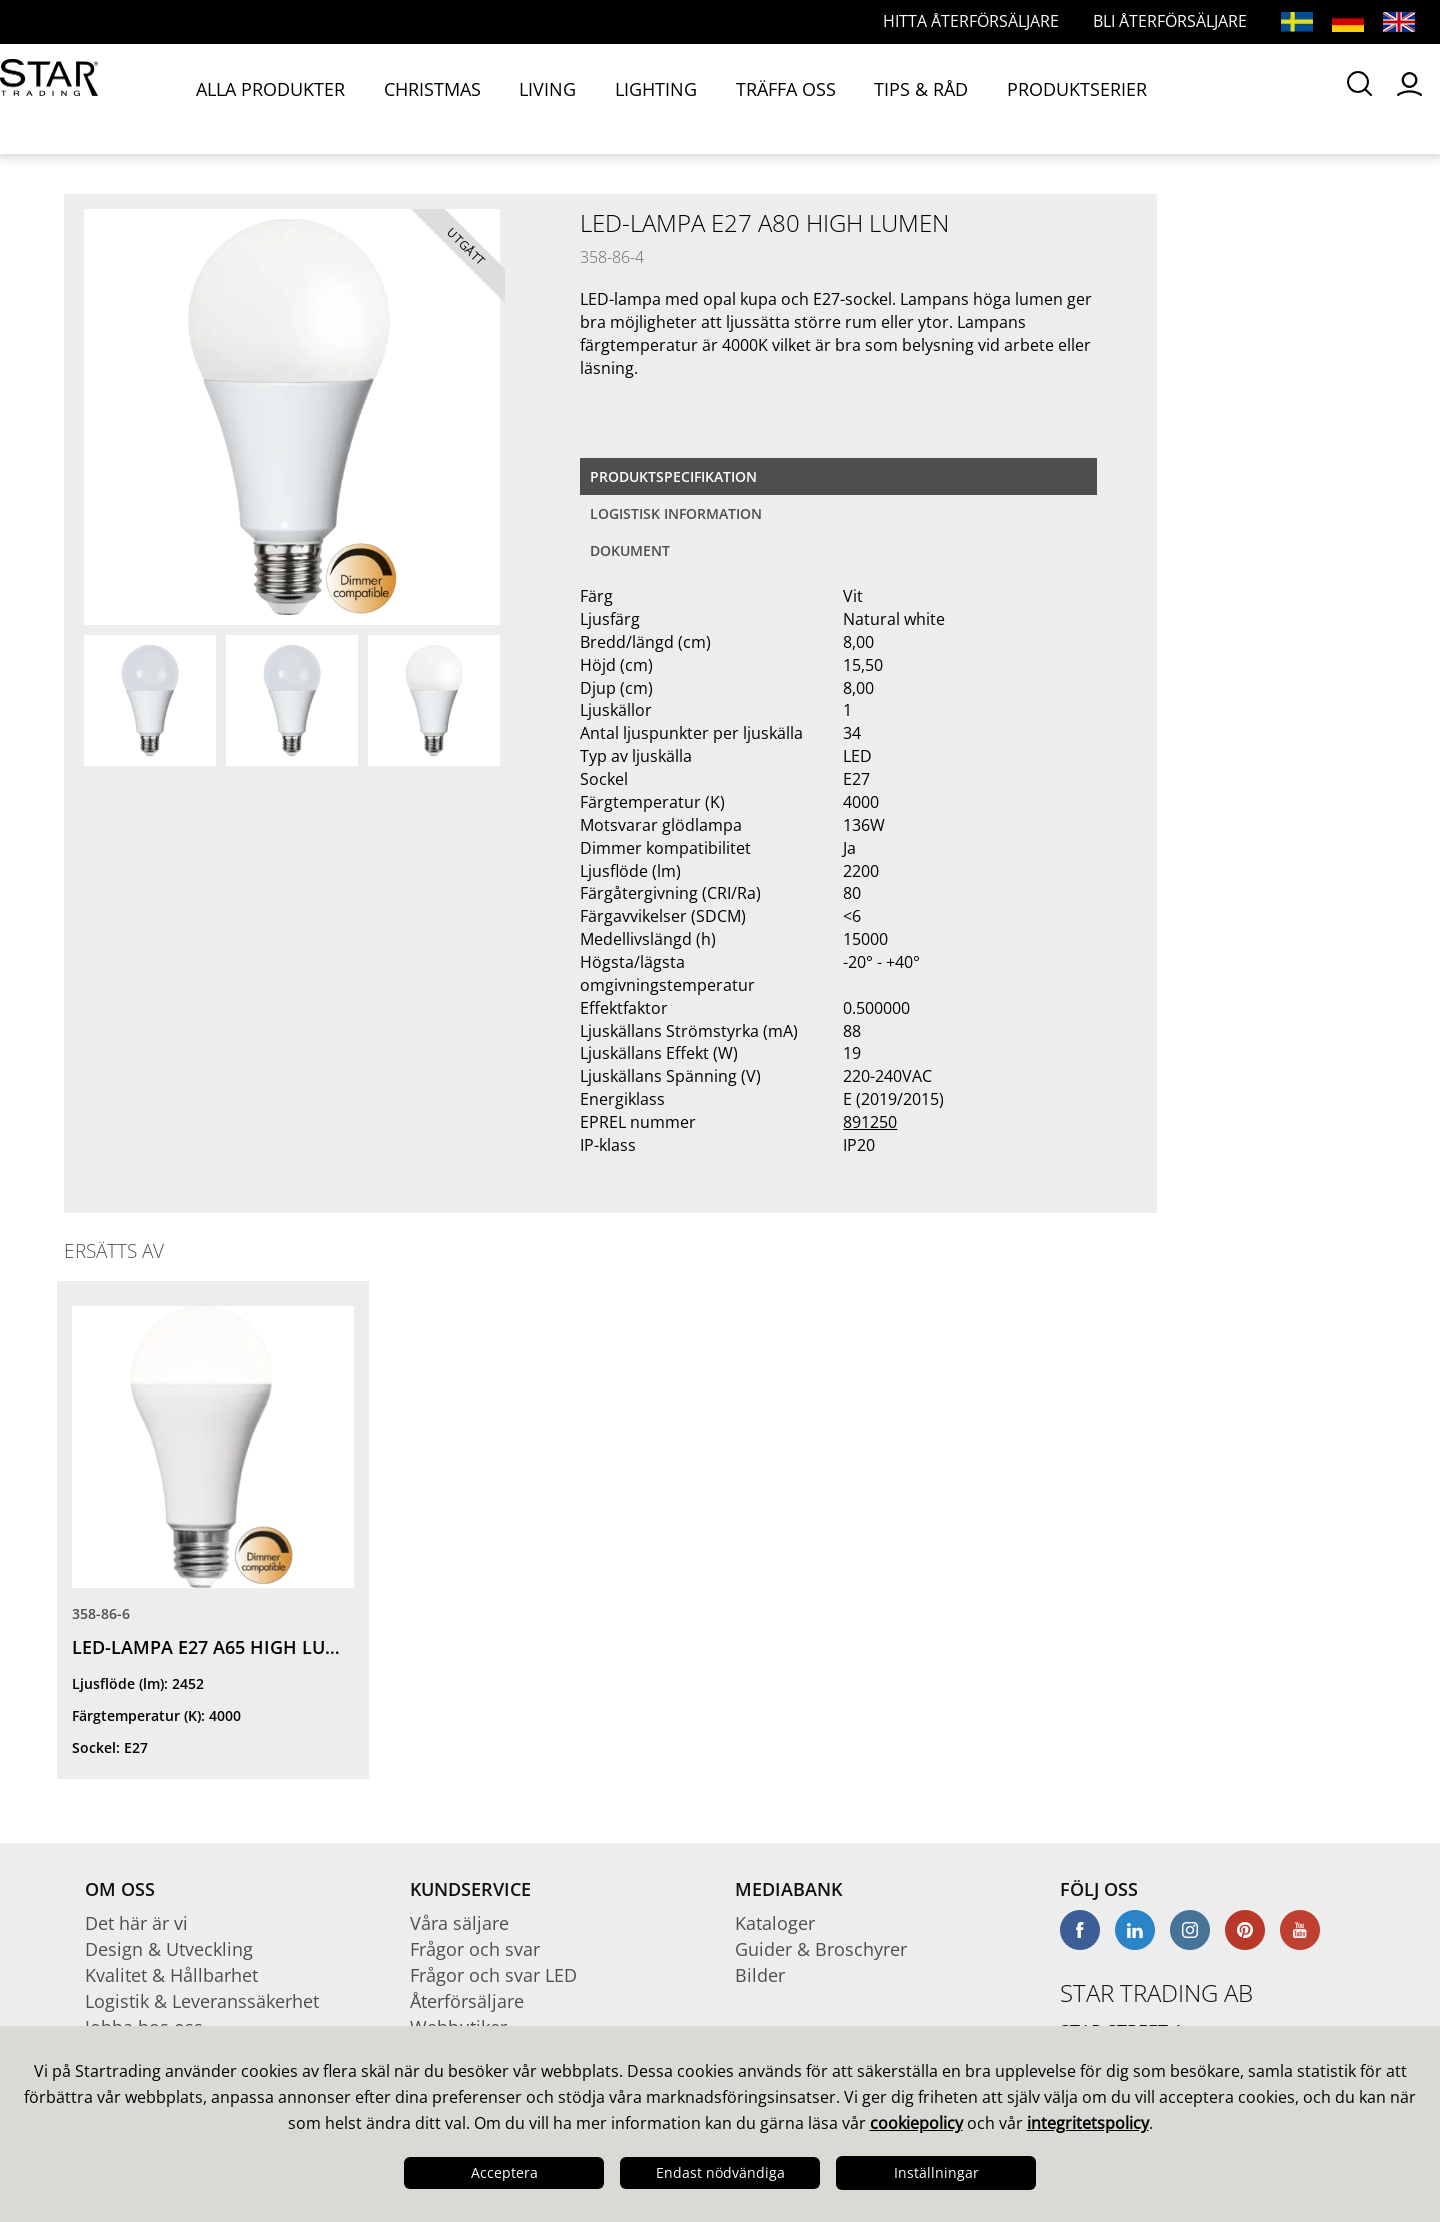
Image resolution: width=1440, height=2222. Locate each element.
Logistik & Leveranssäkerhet (202, 2001)
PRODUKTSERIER (902, 98)
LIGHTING (569, 98)
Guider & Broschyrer (821, 1949)
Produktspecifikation (673, 476)
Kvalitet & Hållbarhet (171, 1975)
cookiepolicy (916, 2123)
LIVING (488, 98)
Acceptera (504, 2172)
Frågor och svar (475, 1949)
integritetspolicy (1088, 2123)
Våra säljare (459, 1923)
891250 (870, 1122)
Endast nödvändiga (720, 2172)
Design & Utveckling (169, 1949)
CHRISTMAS (399, 98)
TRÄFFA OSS (670, 98)
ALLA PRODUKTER (269, 98)
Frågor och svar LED (493, 1975)
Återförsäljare (467, 2001)
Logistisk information (676, 513)
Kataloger (775, 1923)
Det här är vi (136, 1923)
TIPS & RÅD (777, 98)
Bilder (760, 1975)
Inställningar (936, 2172)
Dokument (630, 550)
